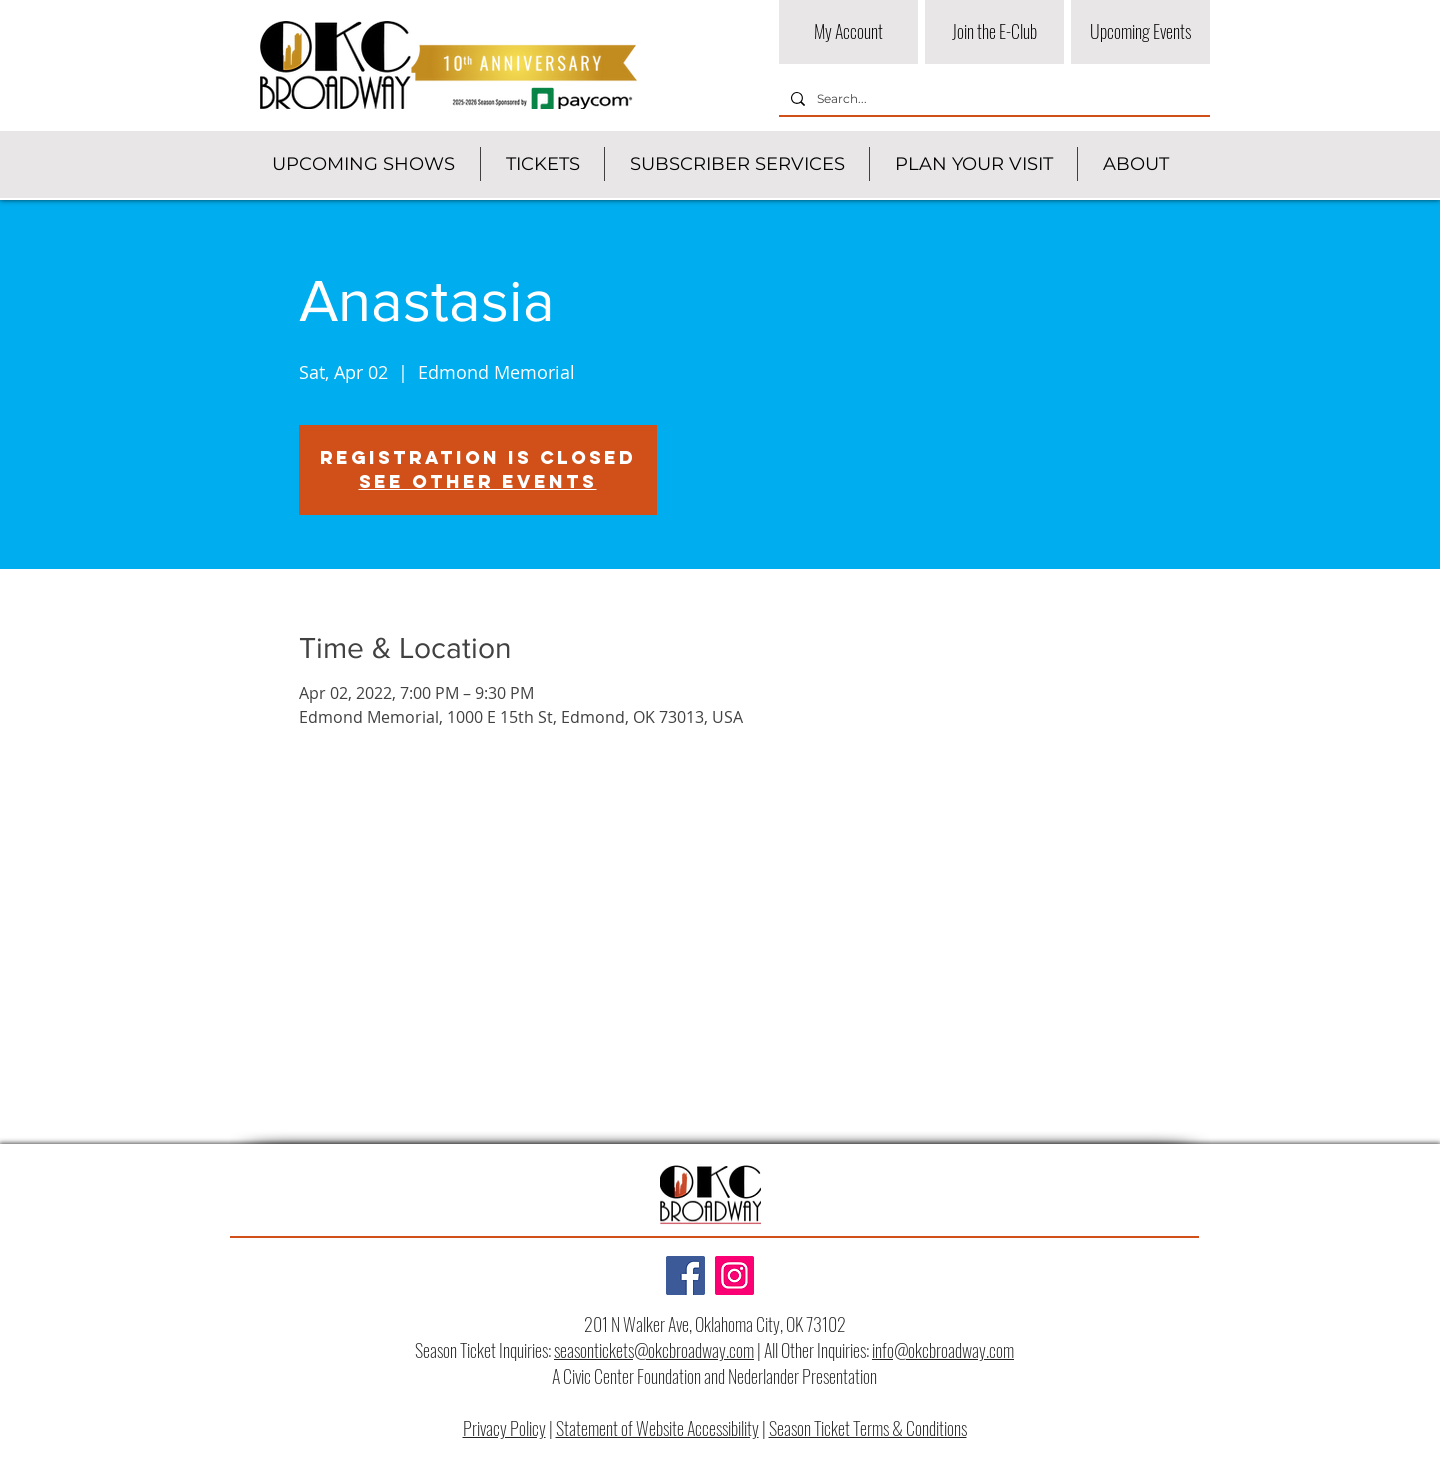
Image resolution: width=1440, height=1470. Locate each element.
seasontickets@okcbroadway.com (654, 1350)
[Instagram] (734, 1275)
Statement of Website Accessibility (657, 1428)
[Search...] (992, 99)
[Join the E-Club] (994, 32)
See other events (478, 481)
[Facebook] (685, 1275)
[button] (363, 164)
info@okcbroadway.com (943, 1350)
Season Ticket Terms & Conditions (868, 1428)
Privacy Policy (504, 1428)
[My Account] (848, 32)
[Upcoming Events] (1140, 32)
